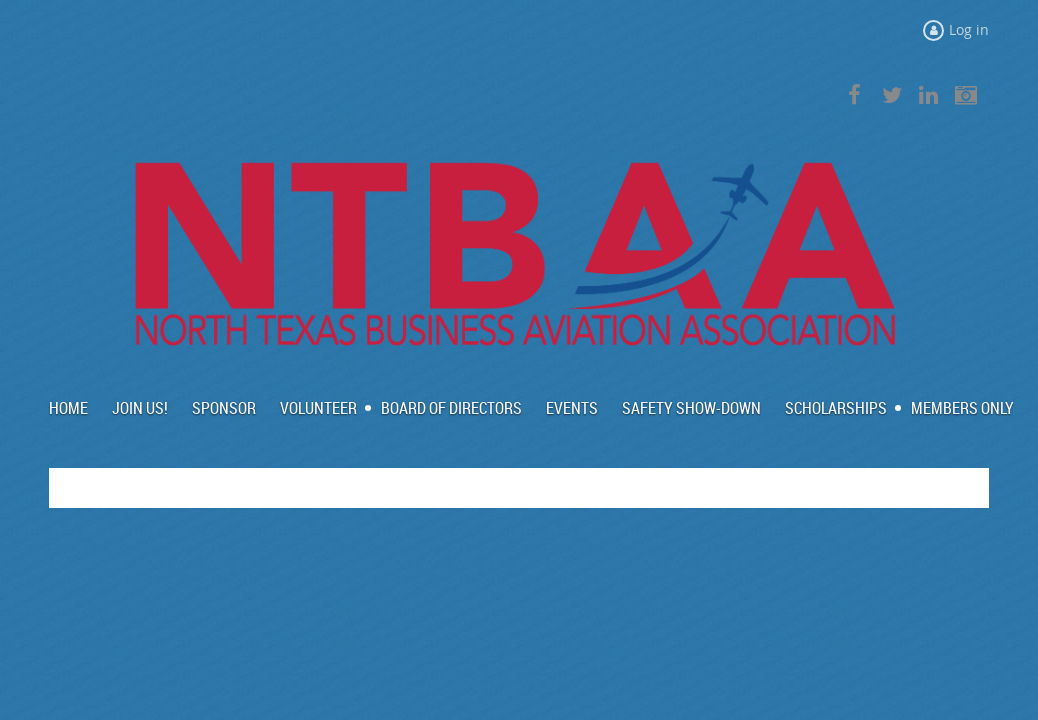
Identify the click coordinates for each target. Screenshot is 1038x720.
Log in (969, 29)
